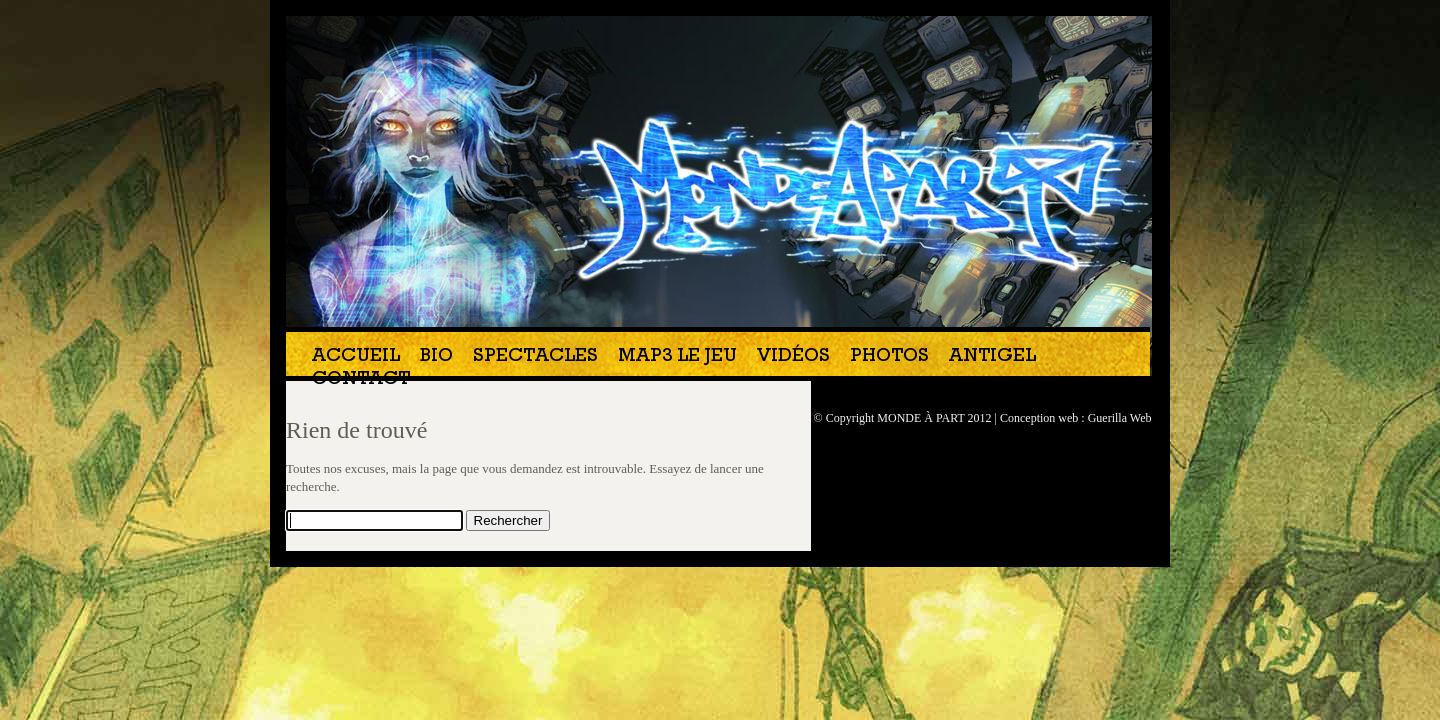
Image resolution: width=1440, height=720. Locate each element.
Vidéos (793, 357)
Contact (361, 380)
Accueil (356, 357)
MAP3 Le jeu (677, 357)
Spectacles (535, 357)
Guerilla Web (1120, 418)
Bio (436, 357)
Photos (889, 357)
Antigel (992, 357)
